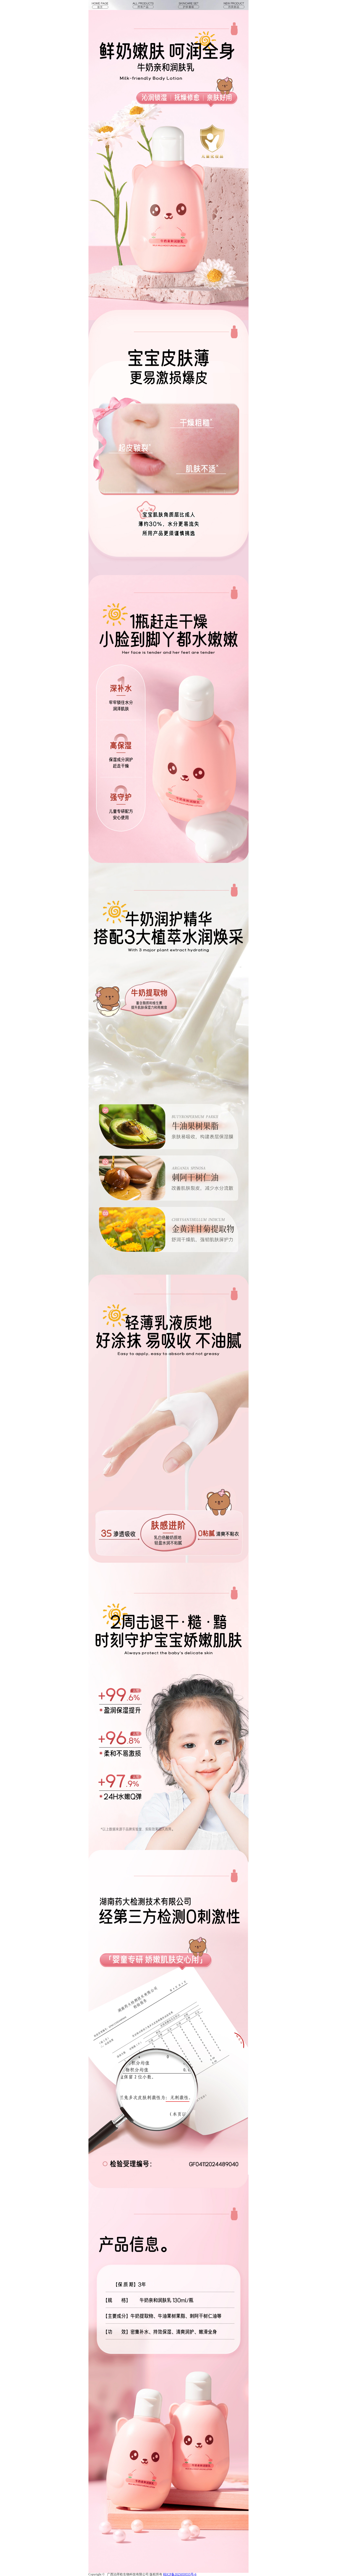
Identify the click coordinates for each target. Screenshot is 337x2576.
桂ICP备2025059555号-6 (179, 2574)
